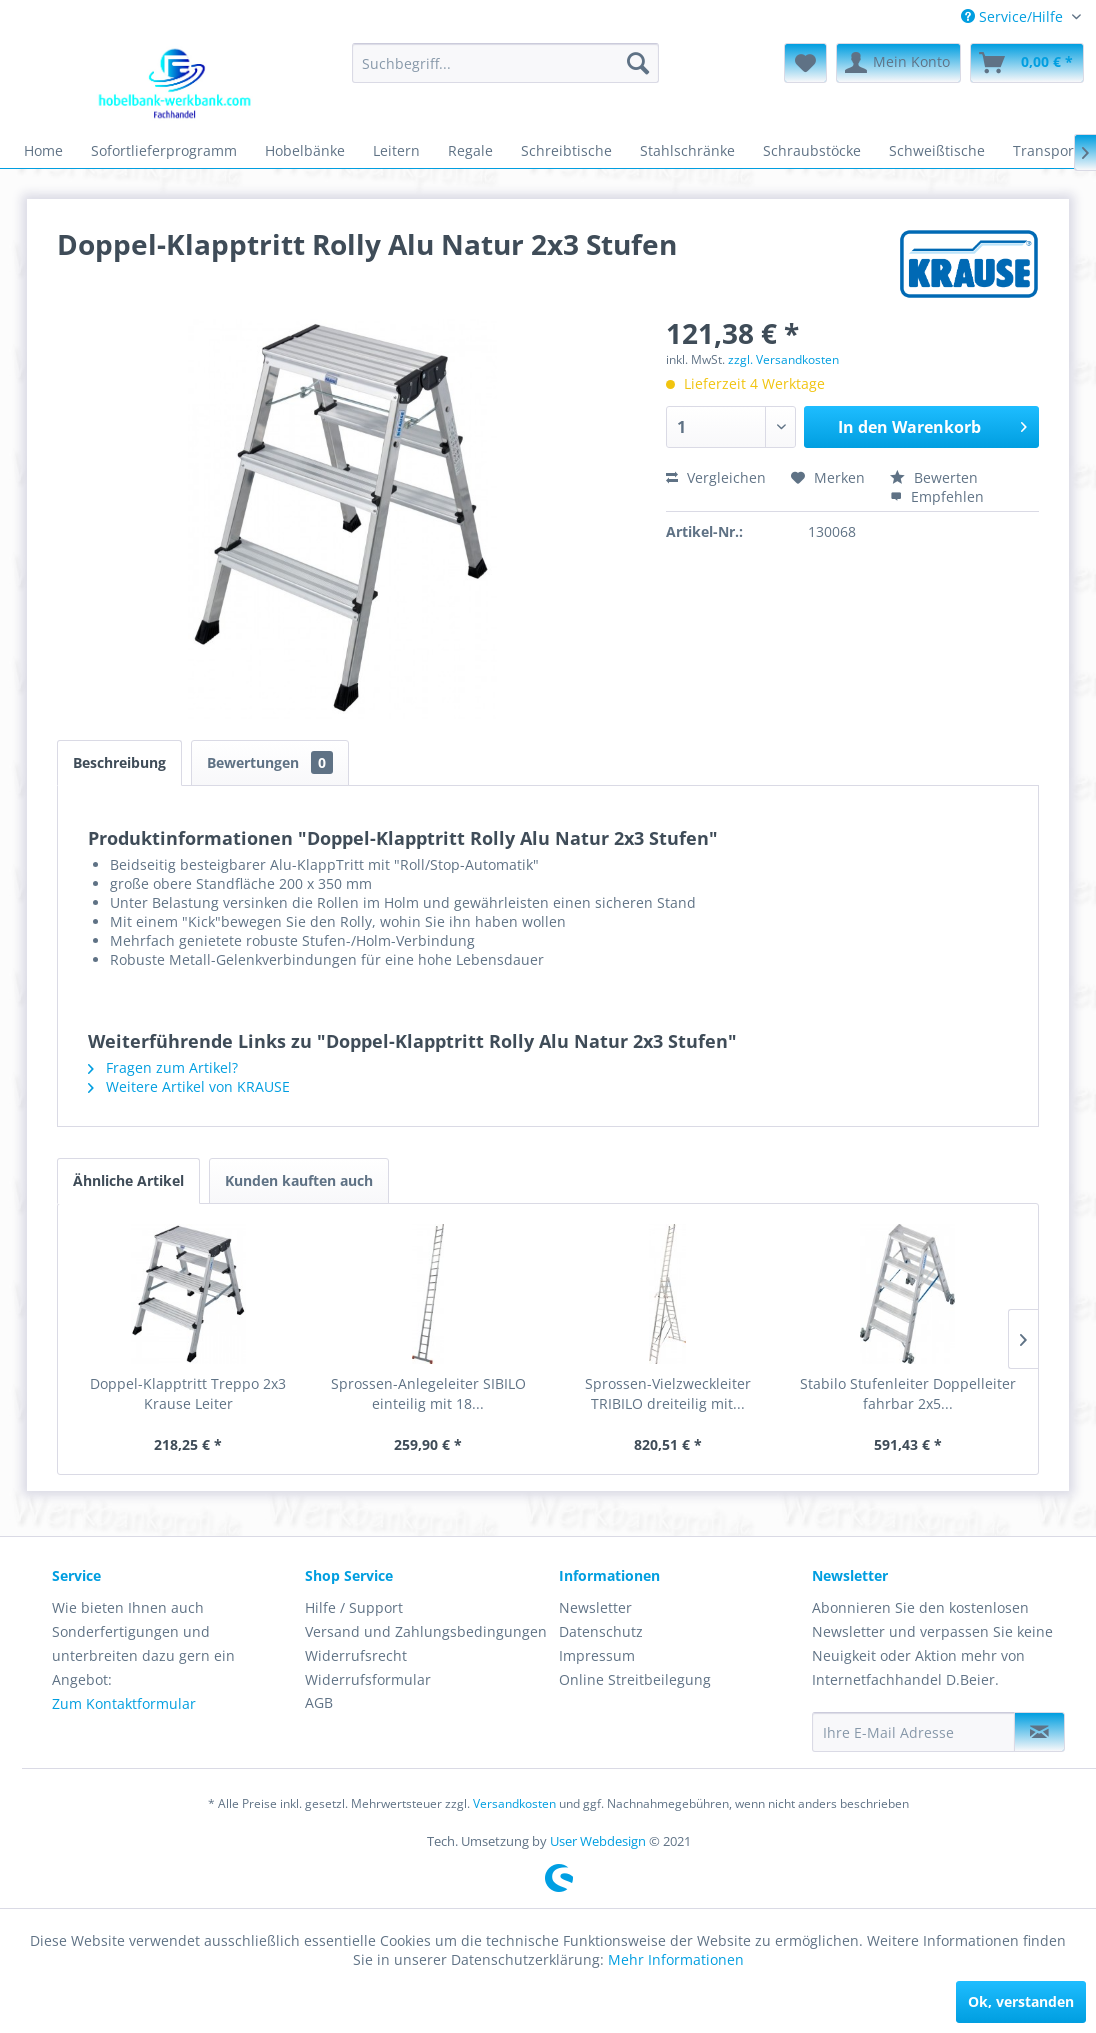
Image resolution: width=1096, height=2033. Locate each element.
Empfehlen (937, 496)
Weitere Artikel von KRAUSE (189, 1086)
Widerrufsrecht (356, 1655)
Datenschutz (601, 1631)
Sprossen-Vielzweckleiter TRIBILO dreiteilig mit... (668, 1393)
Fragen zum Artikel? (163, 1067)
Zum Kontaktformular (124, 1703)
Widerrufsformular (368, 1679)
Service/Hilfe (1014, 16)
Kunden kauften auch (299, 1180)
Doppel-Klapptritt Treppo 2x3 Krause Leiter (188, 1393)
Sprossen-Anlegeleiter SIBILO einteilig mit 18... (428, 1393)
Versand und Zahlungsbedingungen (426, 1631)
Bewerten (934, 477)
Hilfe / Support (354, 1607)
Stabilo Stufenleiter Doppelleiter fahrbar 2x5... (908, 1393)
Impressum (597, 1655)
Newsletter (595, 1607)
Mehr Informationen (676, 1959)
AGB (319, 1702)
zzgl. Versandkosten (783, 359)
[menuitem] (1021, 16)
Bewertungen (270, 762)
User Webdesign (598, 1841)
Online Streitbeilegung (635, 1679)
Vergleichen (716, 477)
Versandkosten (514, 1803)
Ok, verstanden (1021, 2001)
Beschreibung (119, 762)
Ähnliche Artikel (128, 1180)
